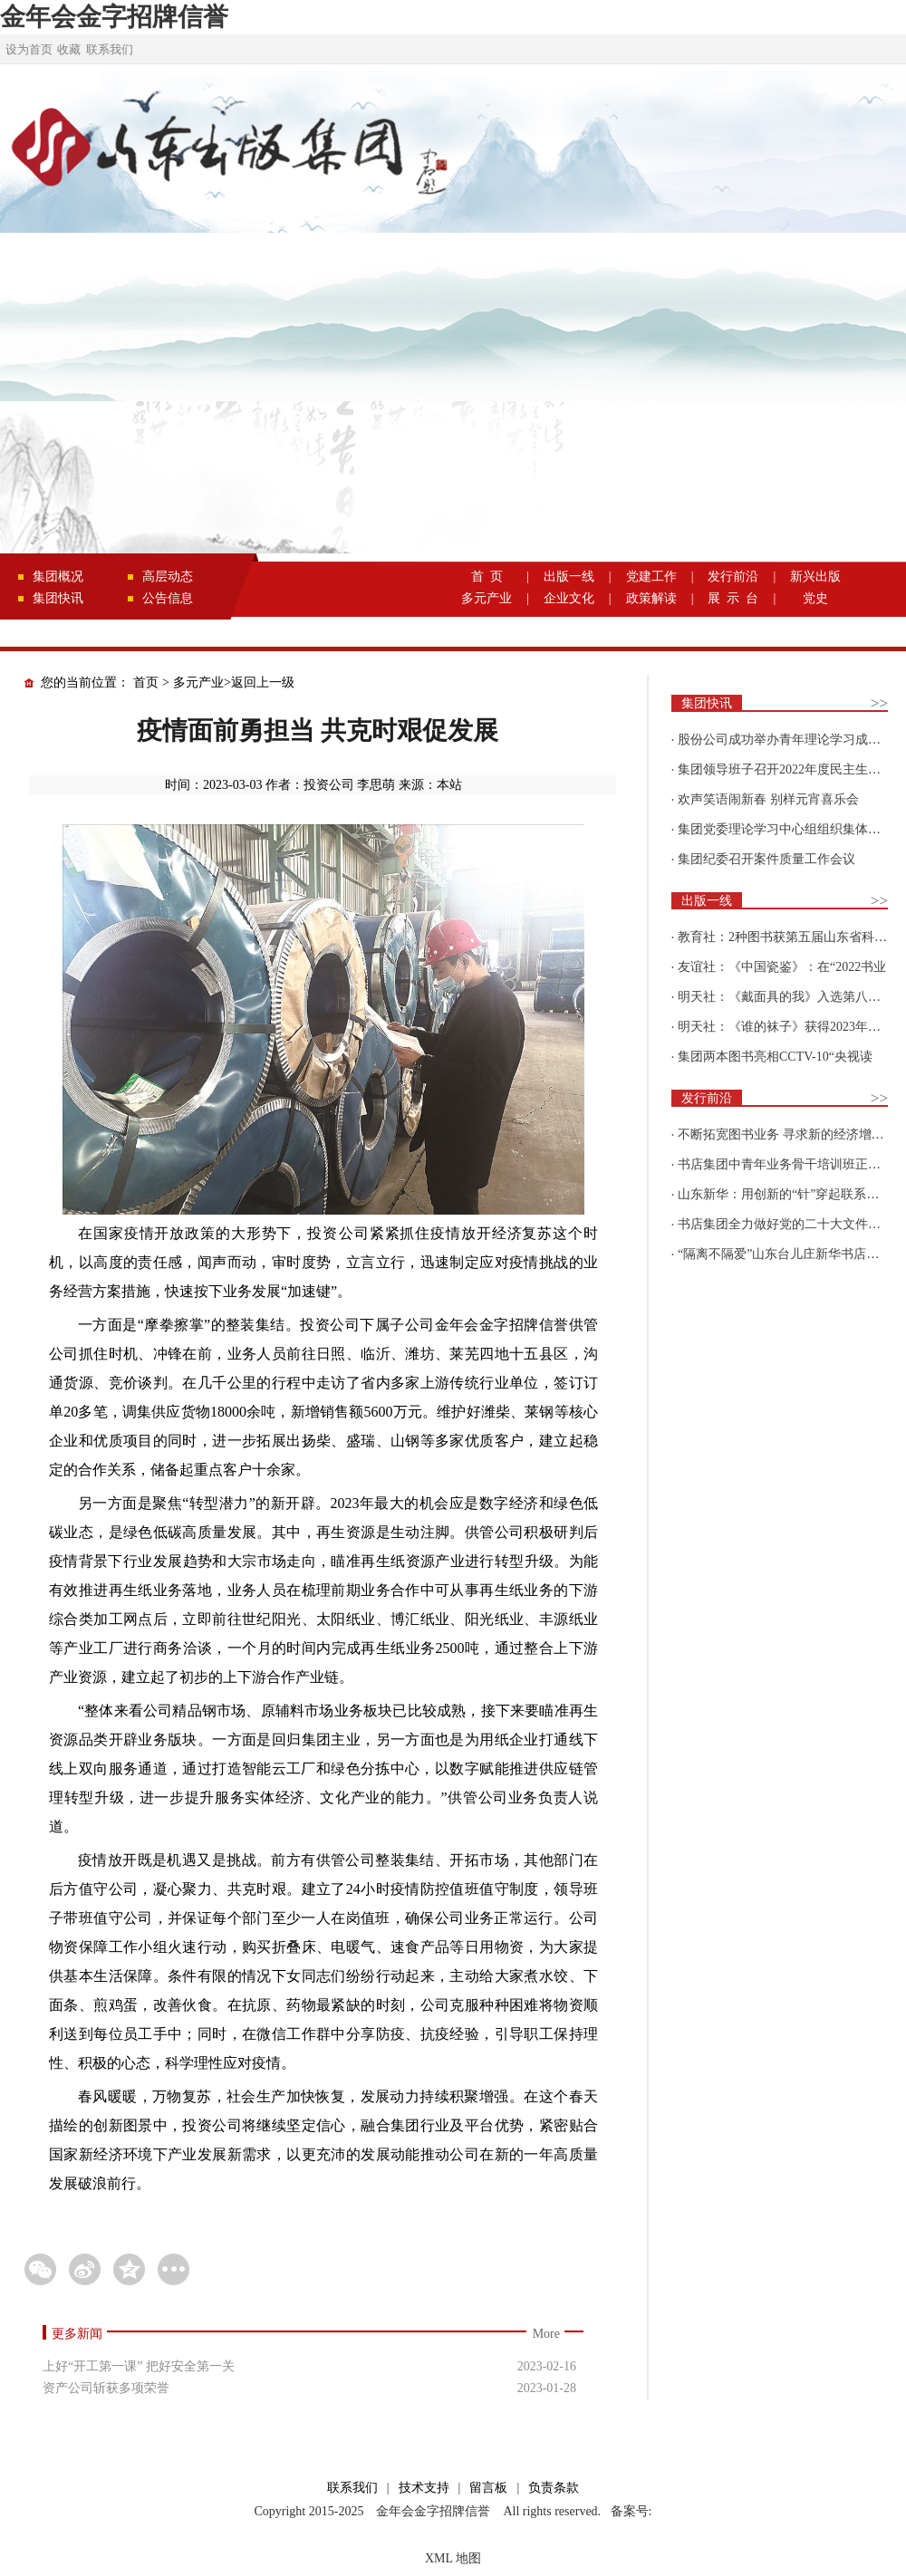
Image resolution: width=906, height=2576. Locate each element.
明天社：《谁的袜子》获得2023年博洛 (785, 1026)
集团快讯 (58, 598)
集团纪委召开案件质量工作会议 (766, 859)
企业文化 (569, 598)
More (546, 2334)
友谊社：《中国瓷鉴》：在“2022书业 (782, 967)
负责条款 (553, 2487)
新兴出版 (815, 576)
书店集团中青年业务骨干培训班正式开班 (792, 1164)
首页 (146, 682)
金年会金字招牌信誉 (114, 17)
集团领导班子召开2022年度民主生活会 (785, 769)
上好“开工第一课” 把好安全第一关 (139, 2366)
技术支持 (424, 2487)
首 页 (487, 576)
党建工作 (651, 576)
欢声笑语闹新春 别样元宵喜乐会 (768, 799)
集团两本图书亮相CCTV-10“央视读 (775, 1056)
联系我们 (109, 49)
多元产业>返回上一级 (233, 682)
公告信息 (167, 598)
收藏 (69, 49)
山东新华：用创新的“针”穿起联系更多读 (791, 1194)
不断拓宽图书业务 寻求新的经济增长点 (787, 1134)
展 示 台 (733, 598)
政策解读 (651, 598)
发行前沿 (733, 576)
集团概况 (58, 576)
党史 (815, 598)
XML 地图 (453, 2558)
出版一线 (569, 576)
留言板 (488, 2487)
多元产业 (486, 598)
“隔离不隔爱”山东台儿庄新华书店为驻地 (791, 1254)
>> (879, 703)
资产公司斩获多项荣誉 (106, 2388)
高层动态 (167, 576)
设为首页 (29, 49)
